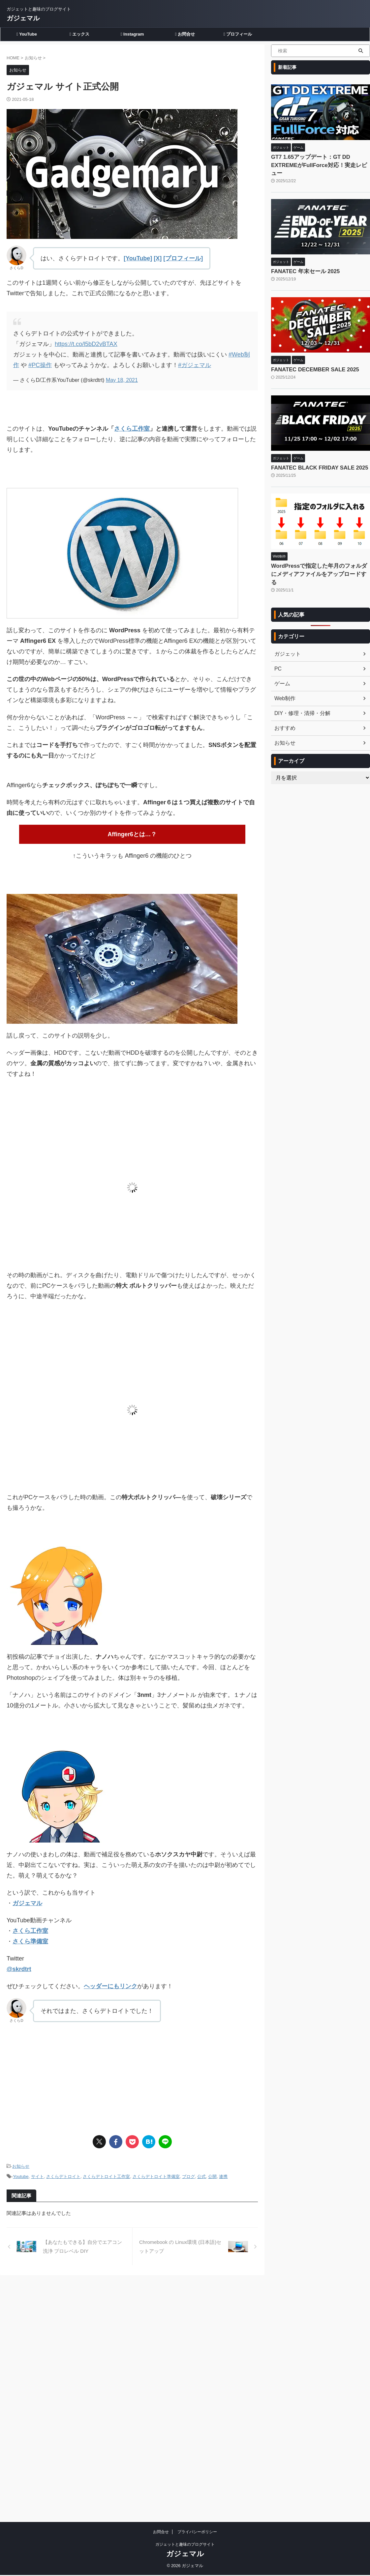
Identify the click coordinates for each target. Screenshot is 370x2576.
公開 (212, 2172)
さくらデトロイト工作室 (106, 2172)
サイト (37, 2172)
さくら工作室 (132, 428)
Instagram (132, 34)
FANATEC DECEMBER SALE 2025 (309, 358)
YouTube (26, 34)
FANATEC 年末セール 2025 (300, 261)
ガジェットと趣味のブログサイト (185, 2300)
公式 (201, 2172)
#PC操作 (40, 365)
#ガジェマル (194, 365)
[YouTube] (138, 258)
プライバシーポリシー (197, 2287)
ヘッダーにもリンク (110, 1985)
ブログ (188, 2172)
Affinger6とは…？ (132, 833)
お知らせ (20, 2163)
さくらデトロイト (63, 2172)
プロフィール (238, 34)
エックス (79, 34)
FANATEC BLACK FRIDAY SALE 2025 (313, 456)
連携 (223, 2172)
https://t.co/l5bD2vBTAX (86, 344)
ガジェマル (23, 18)
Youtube (20, 2172)
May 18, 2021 (122, 380)
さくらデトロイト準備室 (156, 2172)
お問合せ (185, 34)
